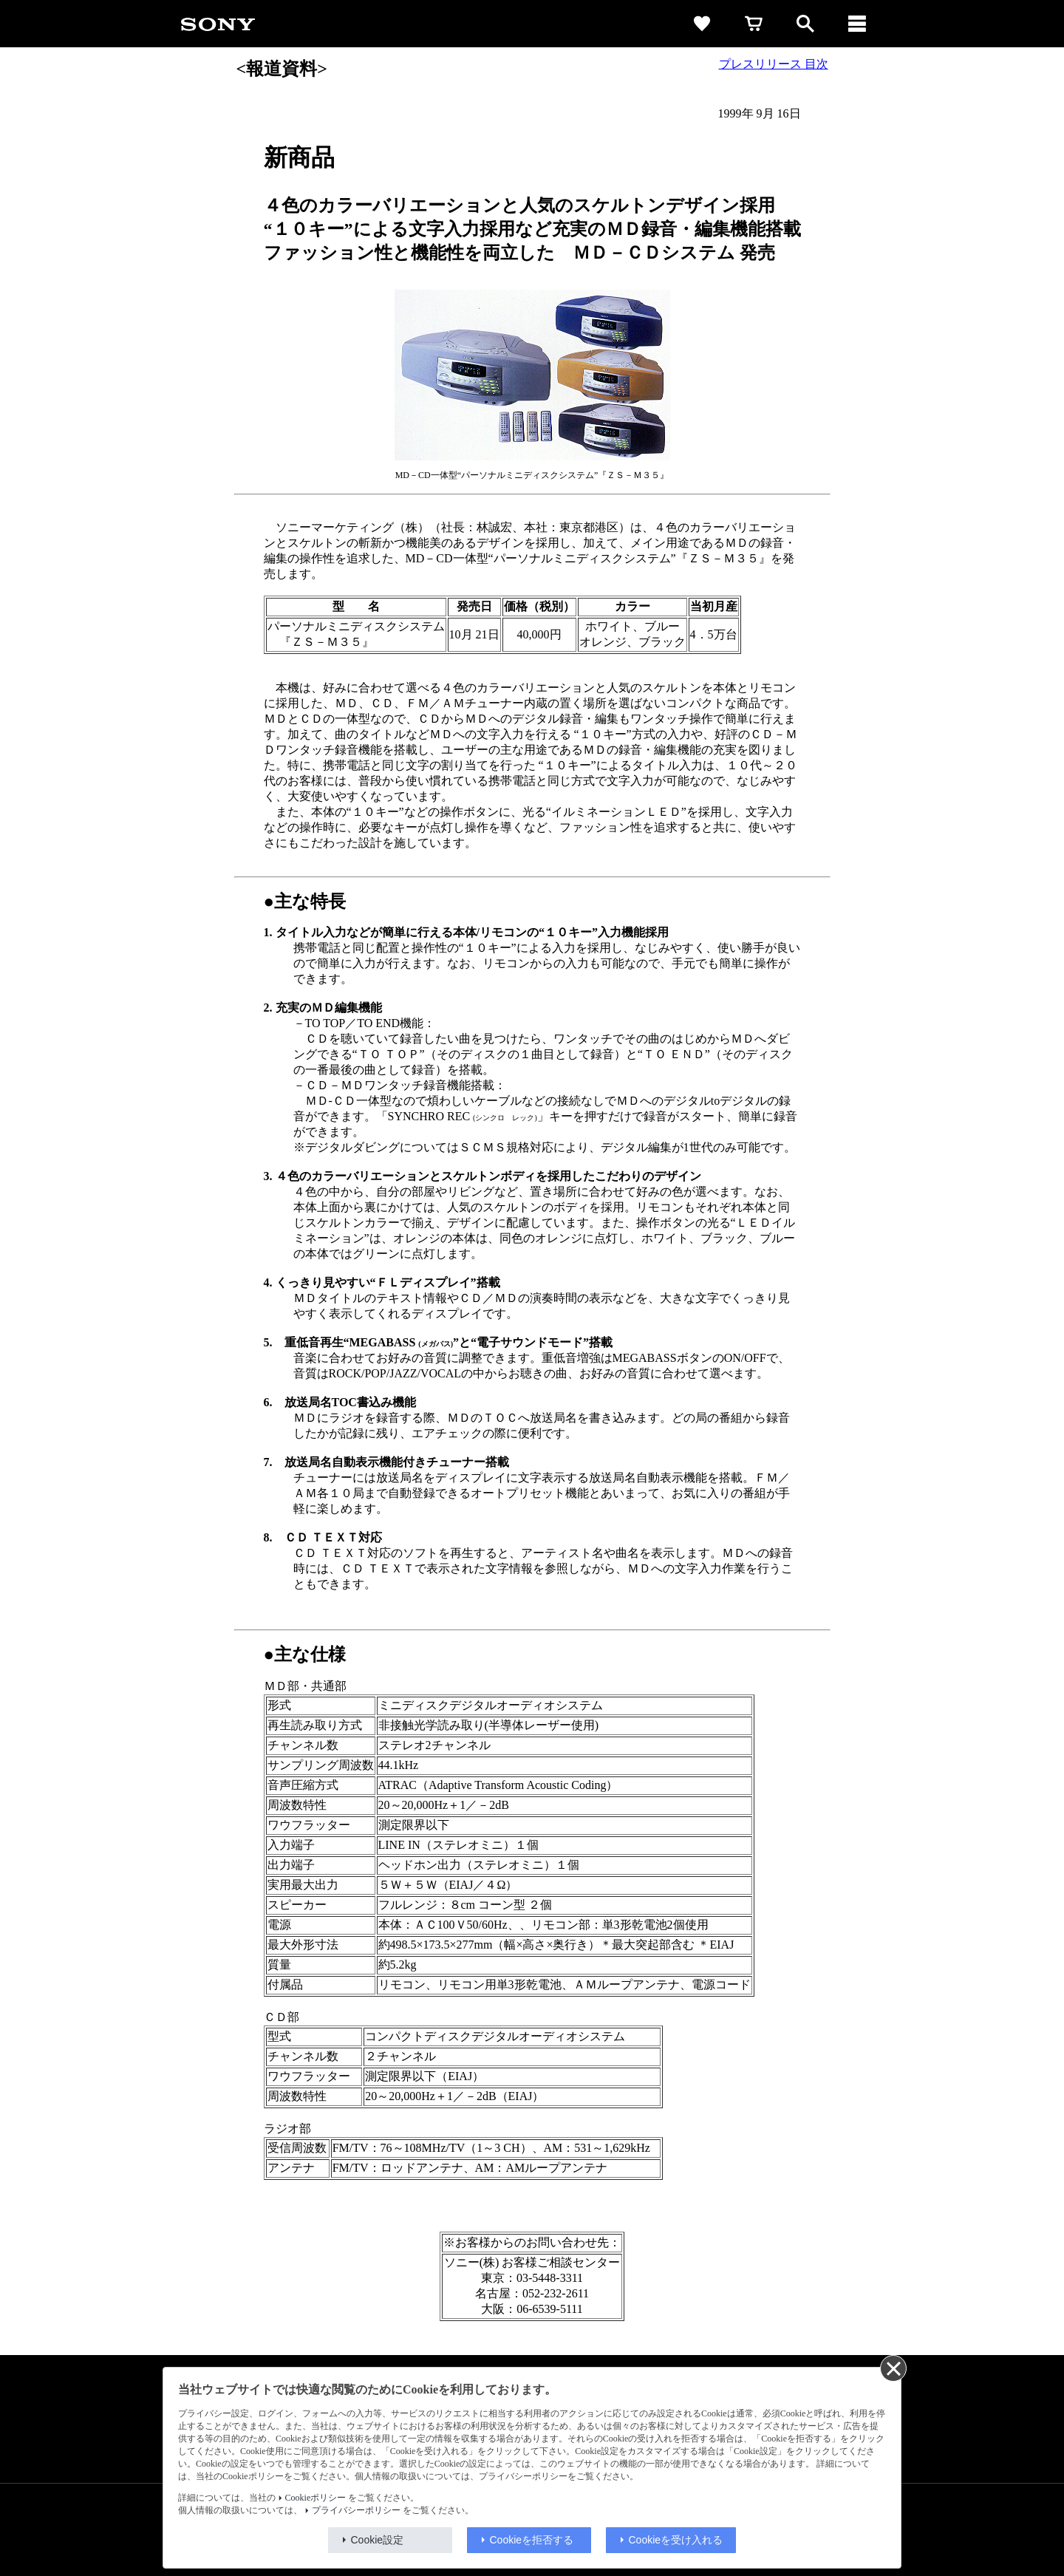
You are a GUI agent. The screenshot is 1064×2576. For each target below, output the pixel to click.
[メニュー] (857, 23)
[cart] (754, 23)
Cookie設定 (377, 2540)
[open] (805, 23)
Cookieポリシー (316, 2497)
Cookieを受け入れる (676, 2540)
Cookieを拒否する (532, 2540)
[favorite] (702, 23)
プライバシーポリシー (356, 2510)
